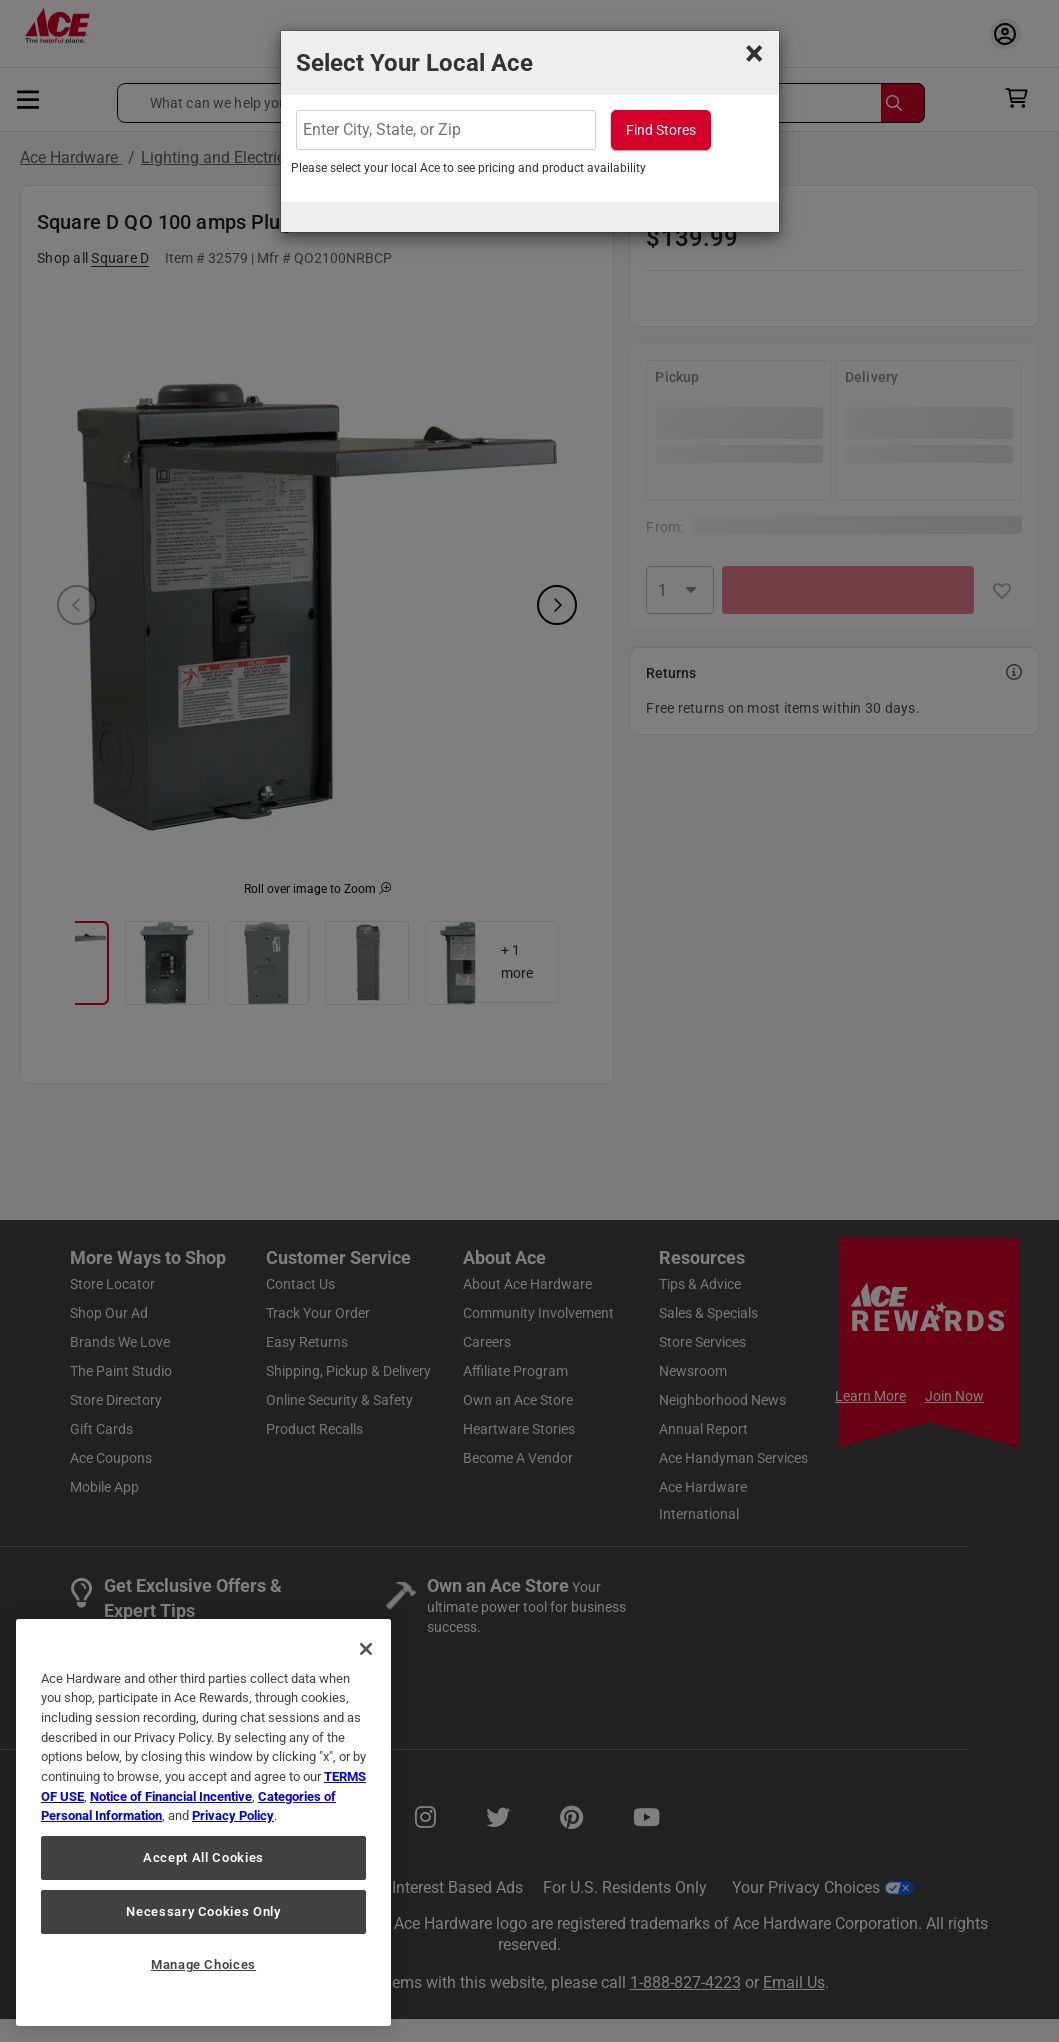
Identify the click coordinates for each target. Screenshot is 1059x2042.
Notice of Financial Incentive (171, 1796)
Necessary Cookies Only (203, 1911)
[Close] (366, 1649)
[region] (203, 1822)
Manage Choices (203, 1964)
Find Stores (661, 130)
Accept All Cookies (203, 1857)
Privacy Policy (233, 1815)
